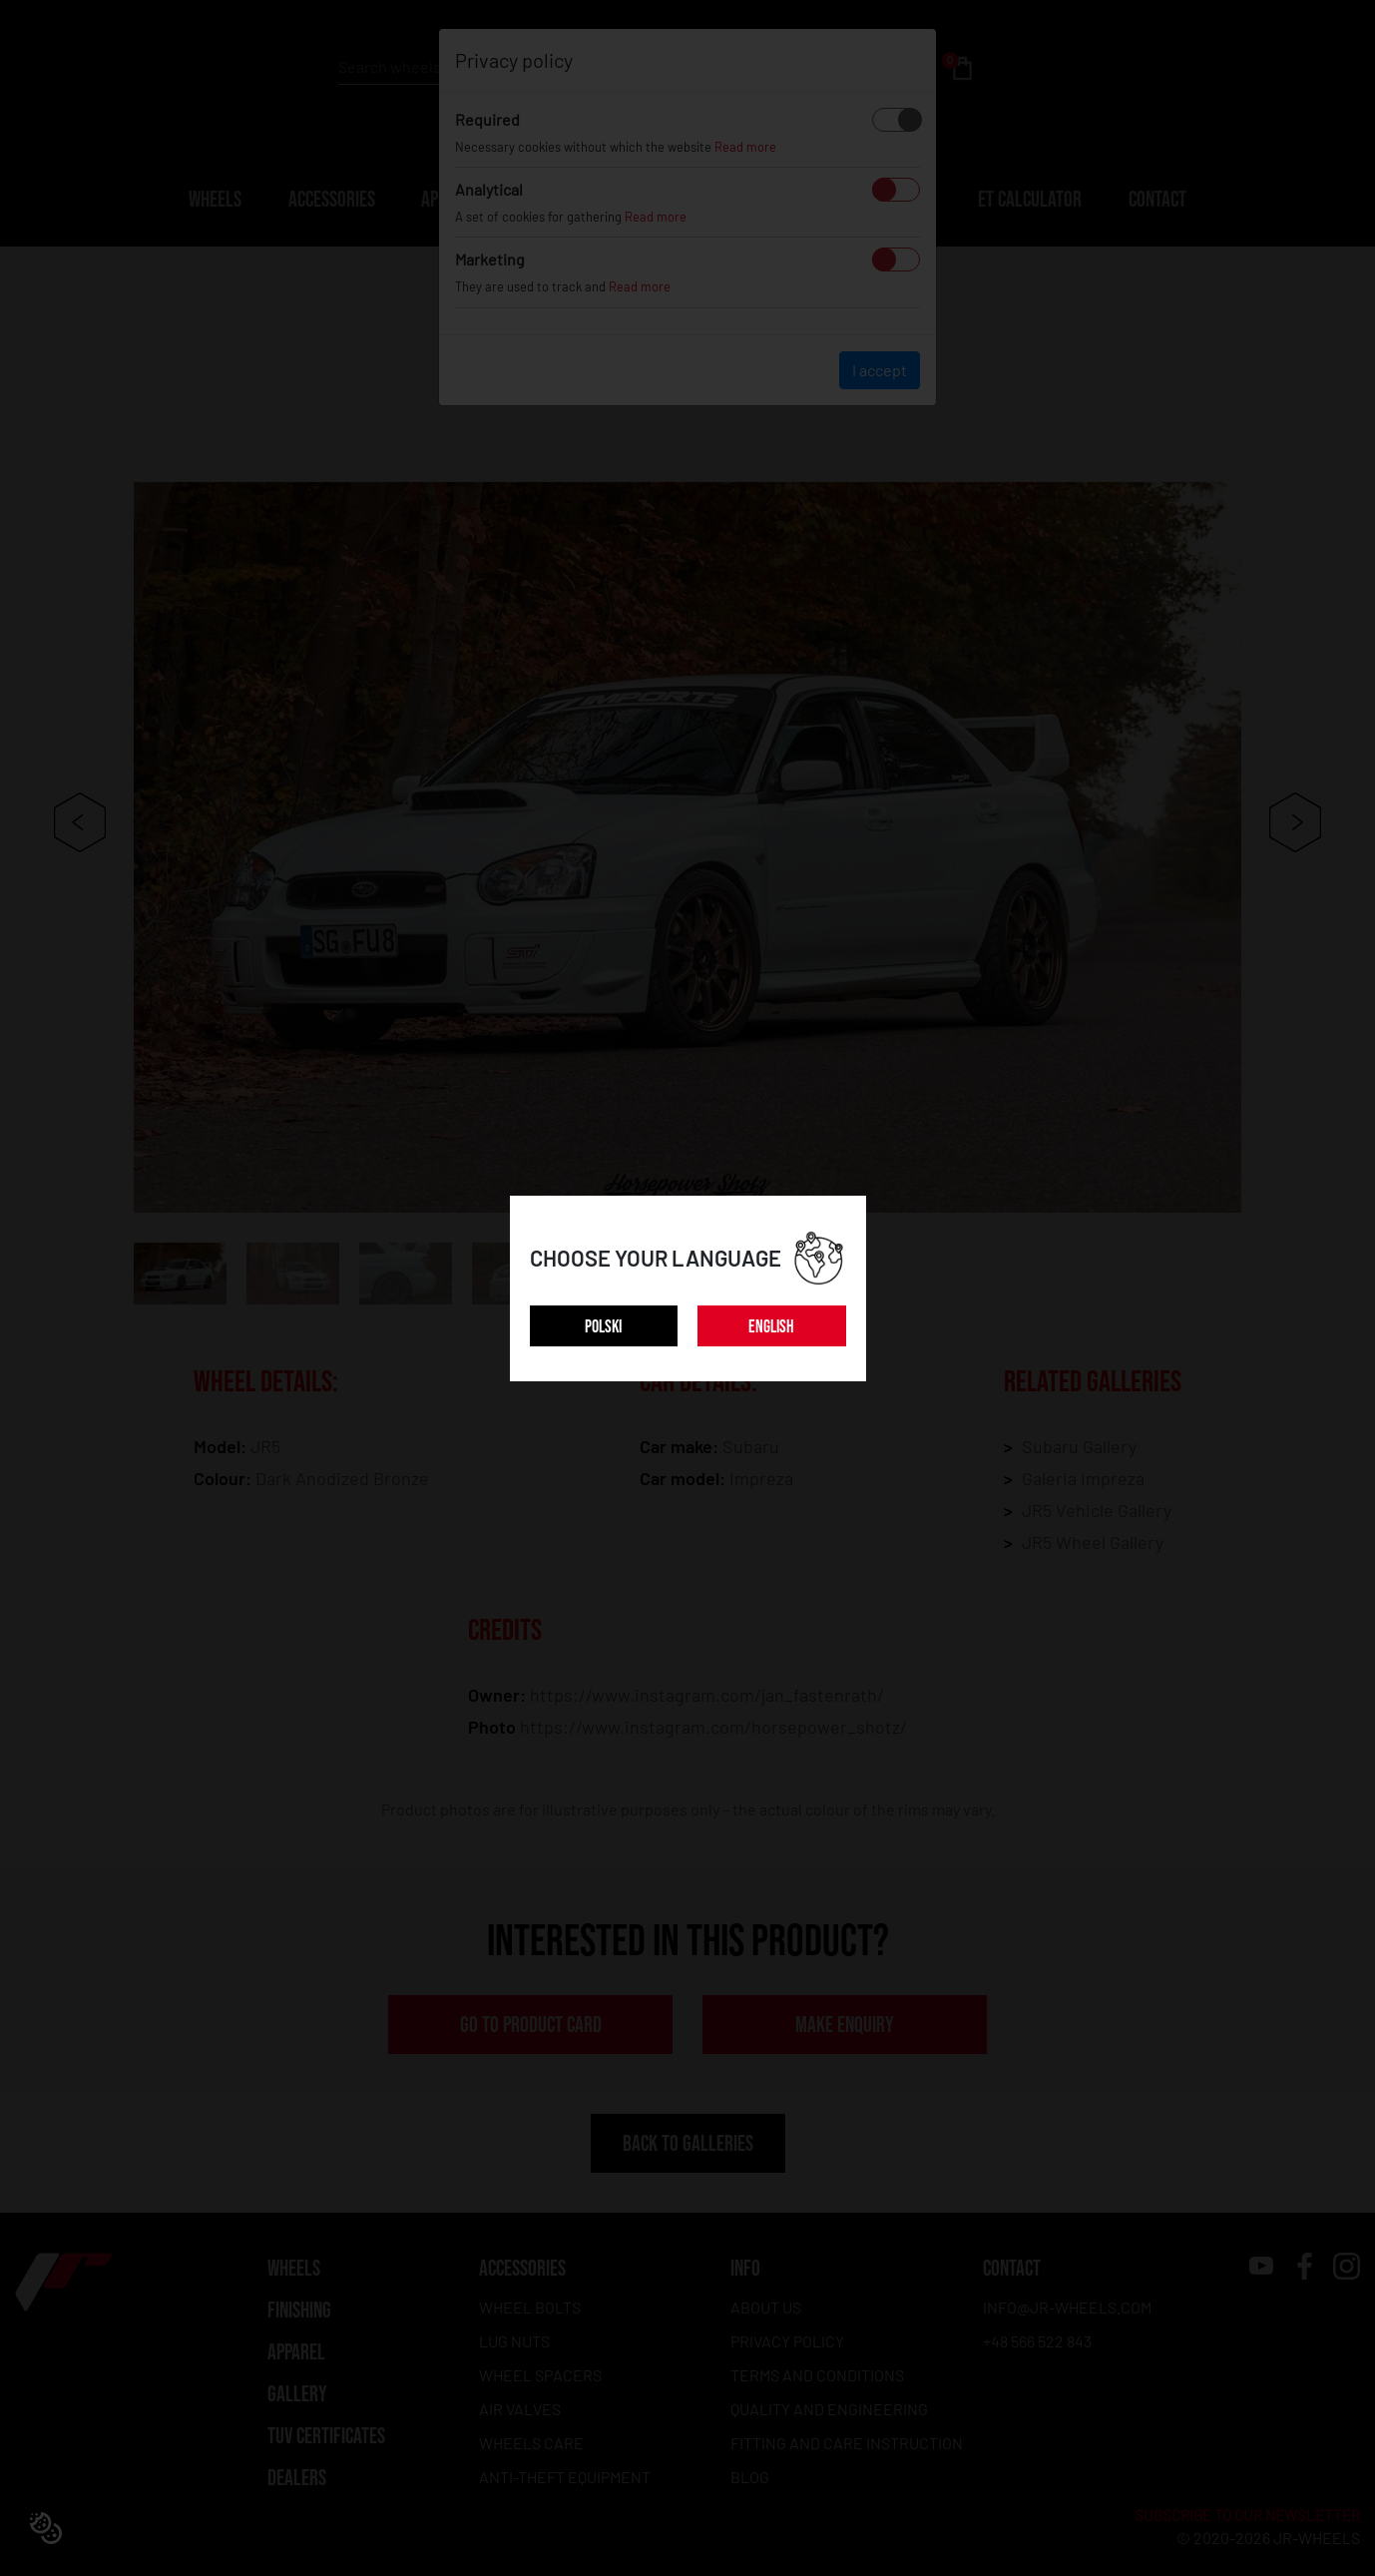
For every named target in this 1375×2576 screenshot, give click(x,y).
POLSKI (603, 1326)
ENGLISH (771, 1326)
